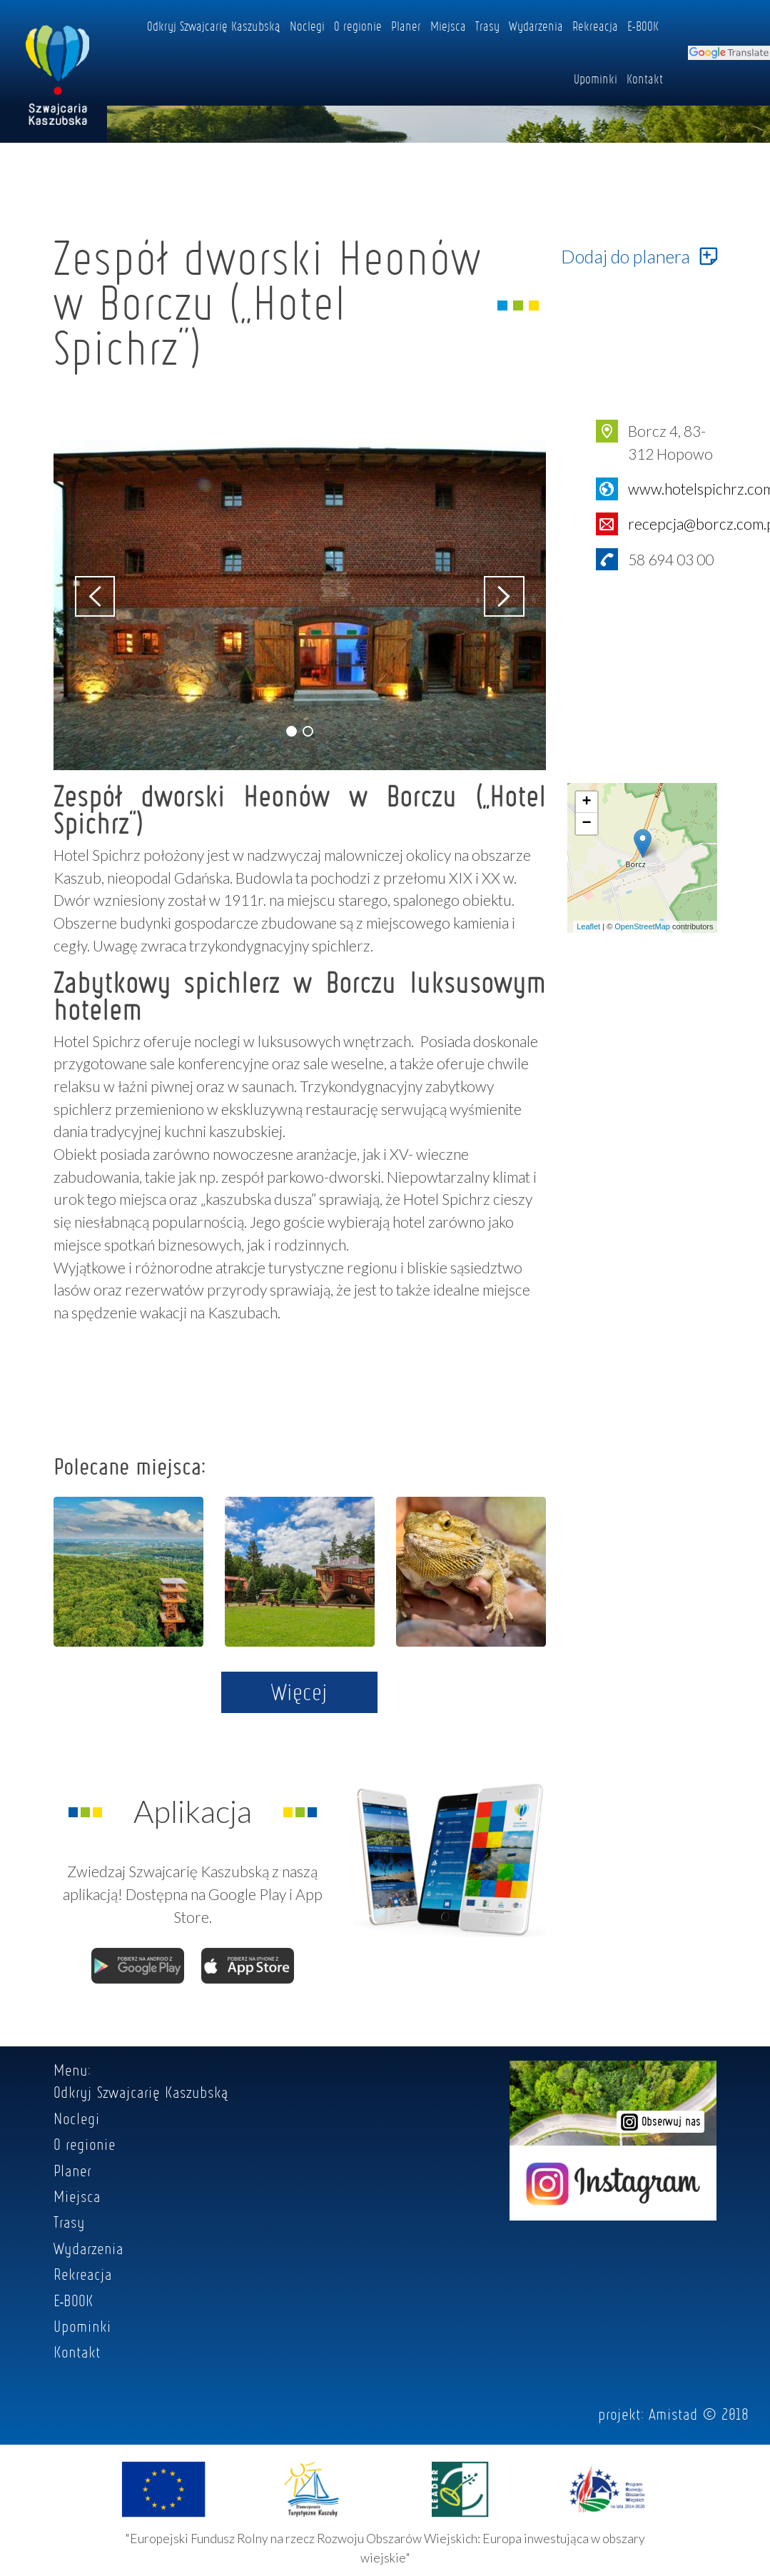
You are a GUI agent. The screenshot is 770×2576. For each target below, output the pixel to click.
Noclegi (307, 26)
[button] (291, 731)
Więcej (299, 1692)
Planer (406, 26)
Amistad (673, 2414)
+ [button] (586, 802)
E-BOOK (643, 26)
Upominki (595, 78)
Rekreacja (595, 26)
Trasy (487, 26)
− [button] (586, 823)
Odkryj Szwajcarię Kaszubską (213, 26)
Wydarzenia (536, 26)
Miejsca (448, 26)
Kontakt (645, 78)
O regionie (358, 26)
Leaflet (588, 926)
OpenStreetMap (642, 926)
